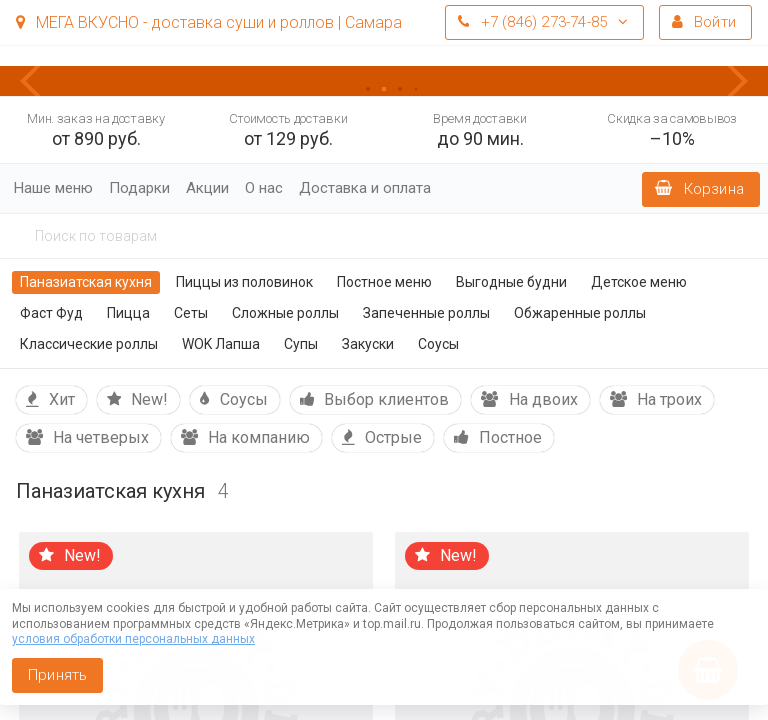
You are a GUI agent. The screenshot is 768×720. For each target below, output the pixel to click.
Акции (207, 188)
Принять (57, 675)
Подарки (139, 188)
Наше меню (53, 188)
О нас (264, 188)
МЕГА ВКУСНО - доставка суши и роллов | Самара (209, 22)
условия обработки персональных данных (133, 639)
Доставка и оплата (365, 188)
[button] (40, 81)
